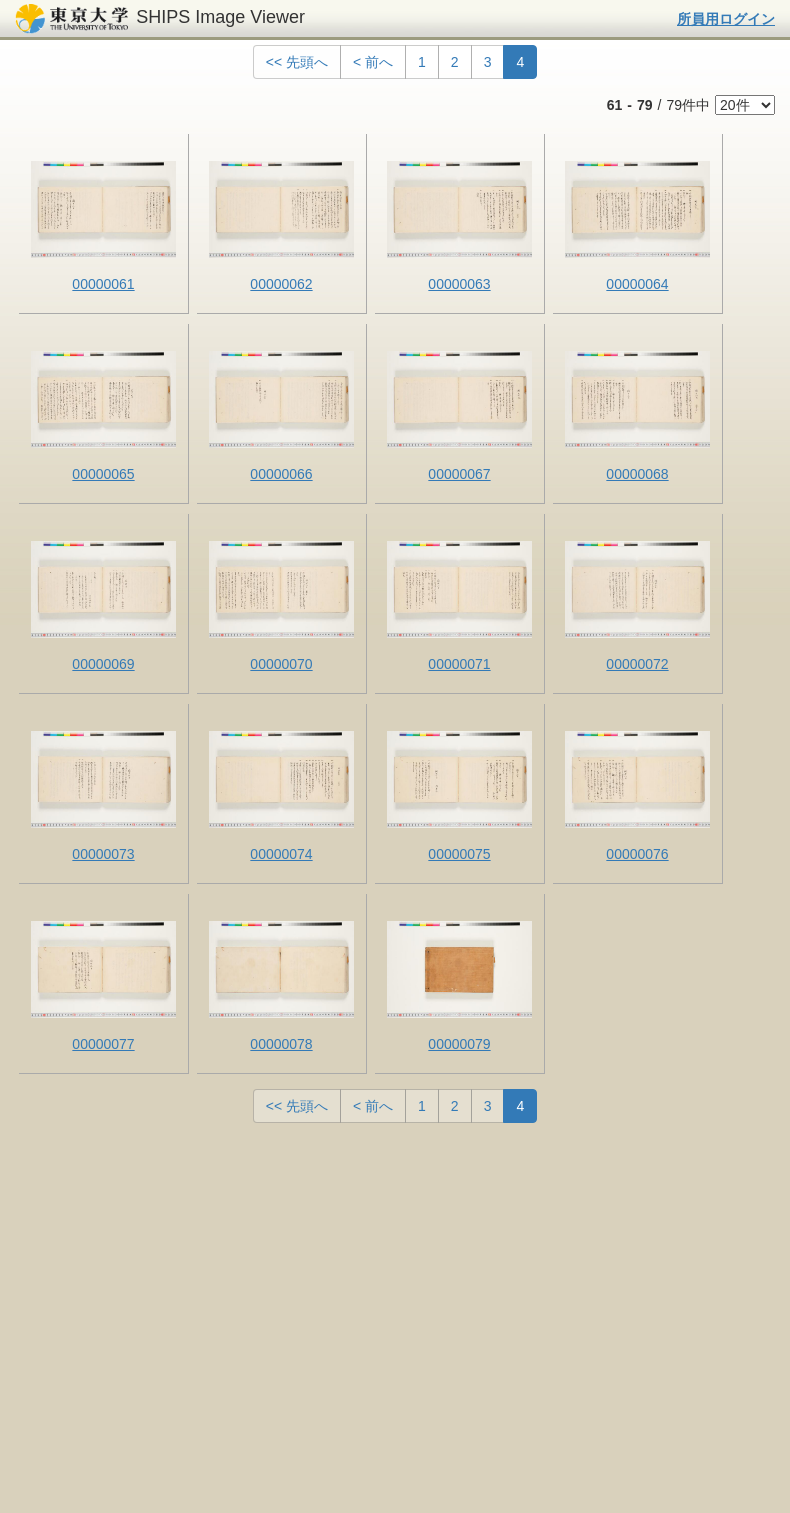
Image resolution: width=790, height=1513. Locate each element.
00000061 (103, 284)
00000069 (103, 664)
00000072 (637, 664)
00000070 (281, 664)
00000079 (459, 1044)
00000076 (637, 854)
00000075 (459, 854)
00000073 (103, 854)
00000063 (459, 284)
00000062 (281, 284)
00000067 (459, 474)
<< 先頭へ (297, 62)
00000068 (637, 474)
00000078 (281, 1044)
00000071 (459, 664)
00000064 (637, 284)
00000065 (103, 474)
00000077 (103, 1044)
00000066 (281, 474)
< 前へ (373, 62)
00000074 (281, 854)
